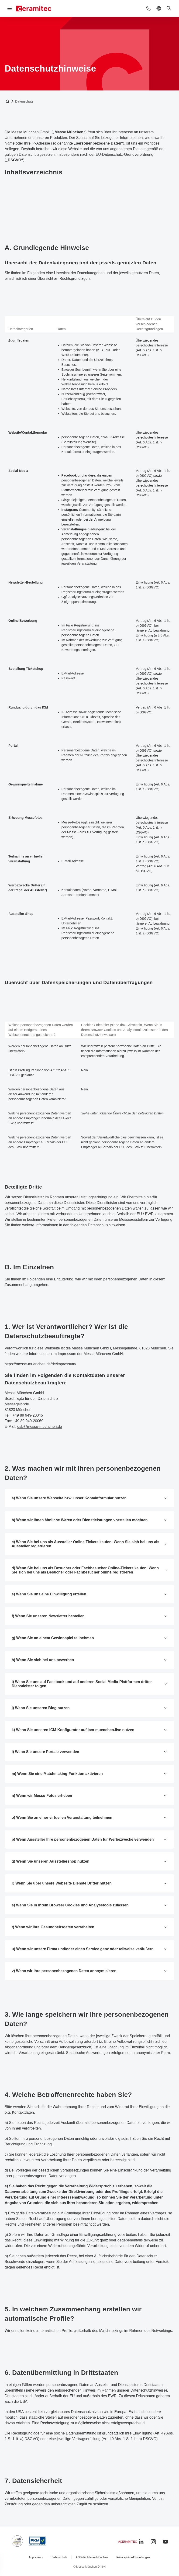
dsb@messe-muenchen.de (39, 1426)
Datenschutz (59, 2557)
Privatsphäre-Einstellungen (133, 2557)
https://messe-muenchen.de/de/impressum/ (40, 1364)
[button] (148, 8)
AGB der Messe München (92, 2557)
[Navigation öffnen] (10, 8)
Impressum (36, 2557)
